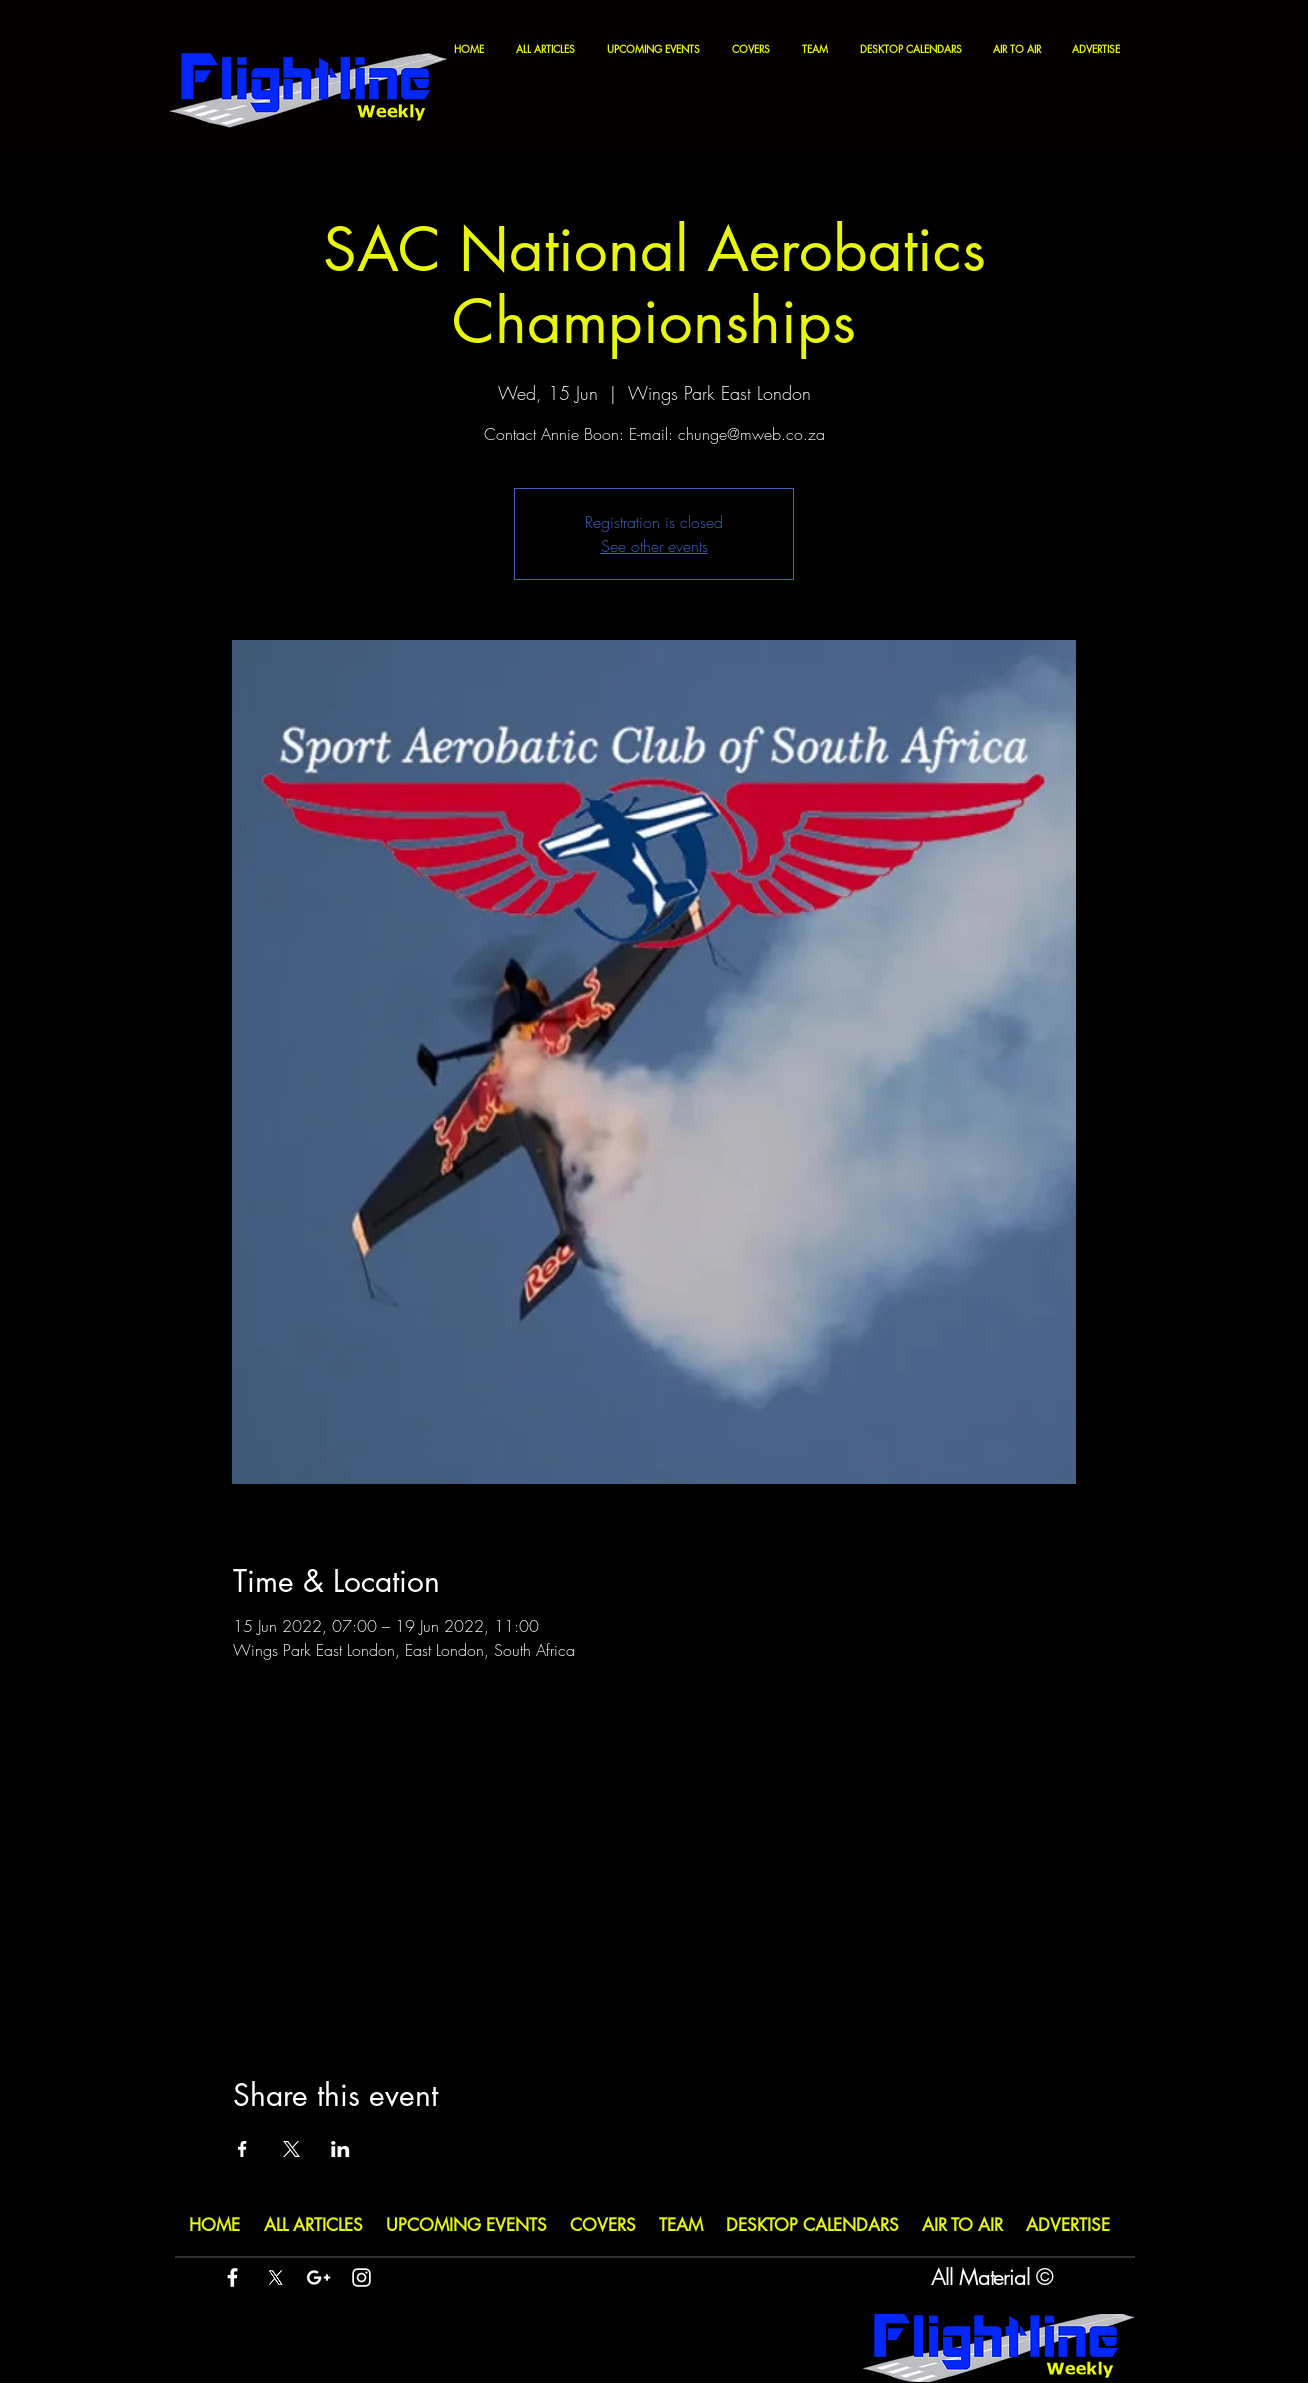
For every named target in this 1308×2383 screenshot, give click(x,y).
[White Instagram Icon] (361, 2277)
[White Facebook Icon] (232, 2277)
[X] (275, 2277)
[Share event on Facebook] (242, 2149)
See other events (654, 546)
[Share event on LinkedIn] (340, 2149)
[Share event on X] (291, 2149)
